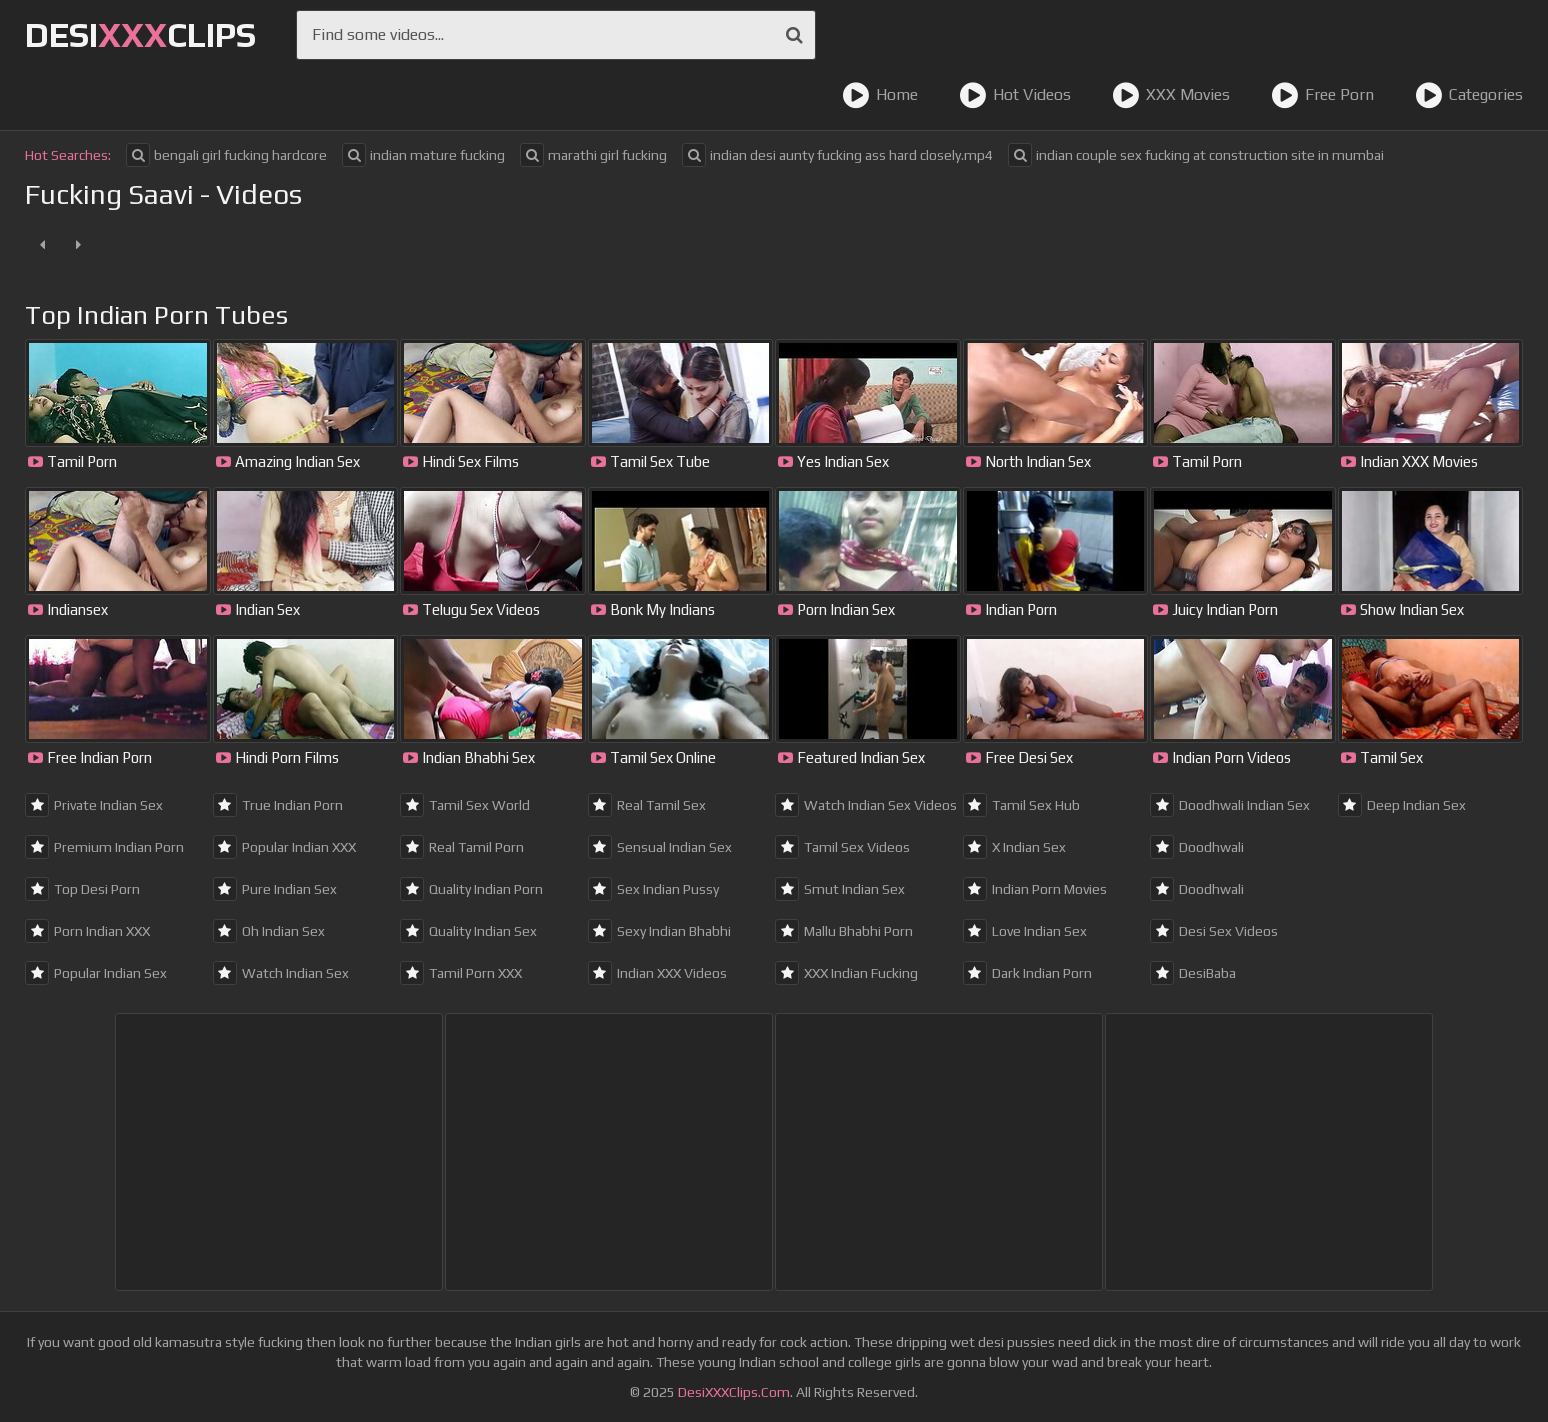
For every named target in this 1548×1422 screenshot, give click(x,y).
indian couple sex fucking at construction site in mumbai (1196, 155)
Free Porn (1322, 95)
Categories (1469, 95)
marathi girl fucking (593, 155)
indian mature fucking (423, 155)
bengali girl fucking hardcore (226, 155)
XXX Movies (1171, 95)
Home (880, 95)
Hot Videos (1015, 95)
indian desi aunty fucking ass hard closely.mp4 (837, 155)
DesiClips (140, 34)
